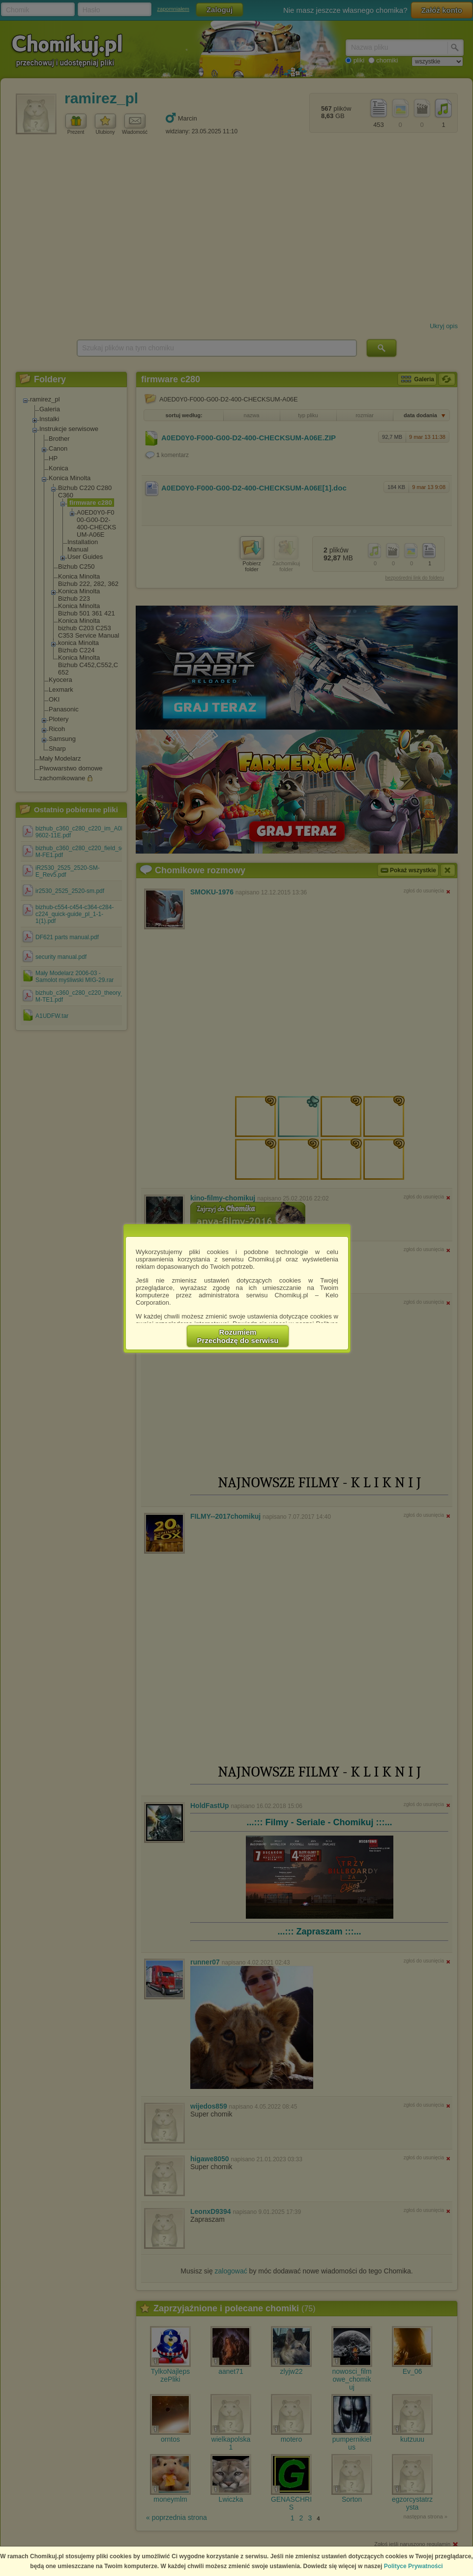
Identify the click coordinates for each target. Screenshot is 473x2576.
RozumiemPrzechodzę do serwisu (238, 1336)
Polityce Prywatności (413, 2566)
